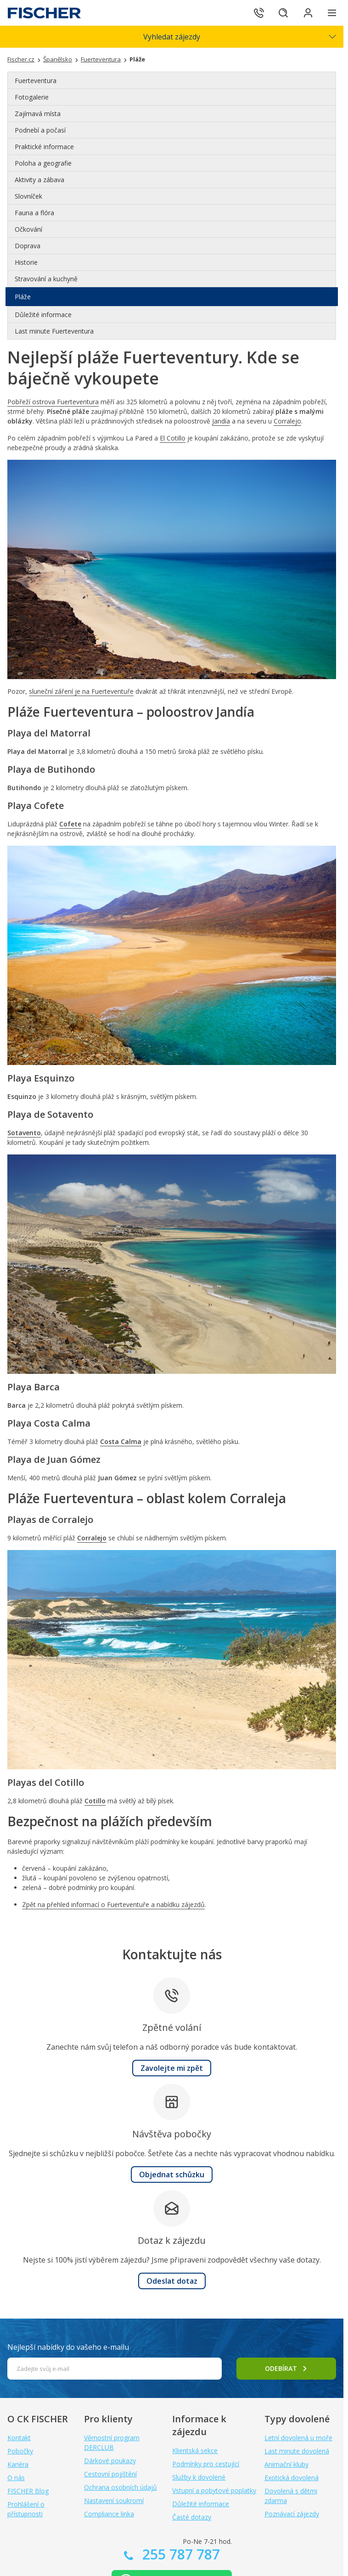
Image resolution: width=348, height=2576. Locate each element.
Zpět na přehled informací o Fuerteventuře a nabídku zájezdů (113, 1904)
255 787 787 (179, 2554)
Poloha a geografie (43, 163)
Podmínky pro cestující (205, 2463)
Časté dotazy (191, 2517)
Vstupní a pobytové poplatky (214, 2490)
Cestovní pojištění (110, 2474)
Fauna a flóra (34, 212)
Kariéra (17, 2464)
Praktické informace (44, 146)
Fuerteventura (35, 80)
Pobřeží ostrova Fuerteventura (53, 401)
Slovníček (28, 196)
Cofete (70, 824)
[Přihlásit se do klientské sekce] (306, 12)
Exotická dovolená (291, 2477)
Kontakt (19, 2437)
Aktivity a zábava (39, 179)
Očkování (28, 229)
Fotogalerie (32, 97)
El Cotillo (172, 438)
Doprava (27, 245)
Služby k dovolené (198, 2477)
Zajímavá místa (38, 113)
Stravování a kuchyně (46, 278)
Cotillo (95, 1800)
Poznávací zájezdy (291, 2513)
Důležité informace (43, 314)
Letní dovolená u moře (298, 2437)
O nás (16, 2477)
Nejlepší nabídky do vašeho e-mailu (68, 2347)
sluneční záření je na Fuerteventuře (81, 691)
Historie (26, 262)
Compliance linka (109, 2513)
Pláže (23, 296)
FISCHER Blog (28, 2491)
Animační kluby (286, 2464)
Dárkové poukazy (110, 2460)
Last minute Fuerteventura (54, 331)
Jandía (221, 421)
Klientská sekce (195, 2450)
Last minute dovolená (296, 2451)
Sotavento (24, 1132)
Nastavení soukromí (114, 2500)
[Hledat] (280, 12)
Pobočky (20, 2451)
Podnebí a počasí (40, 130)
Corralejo (287, 421)
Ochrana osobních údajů (120, 2487)
